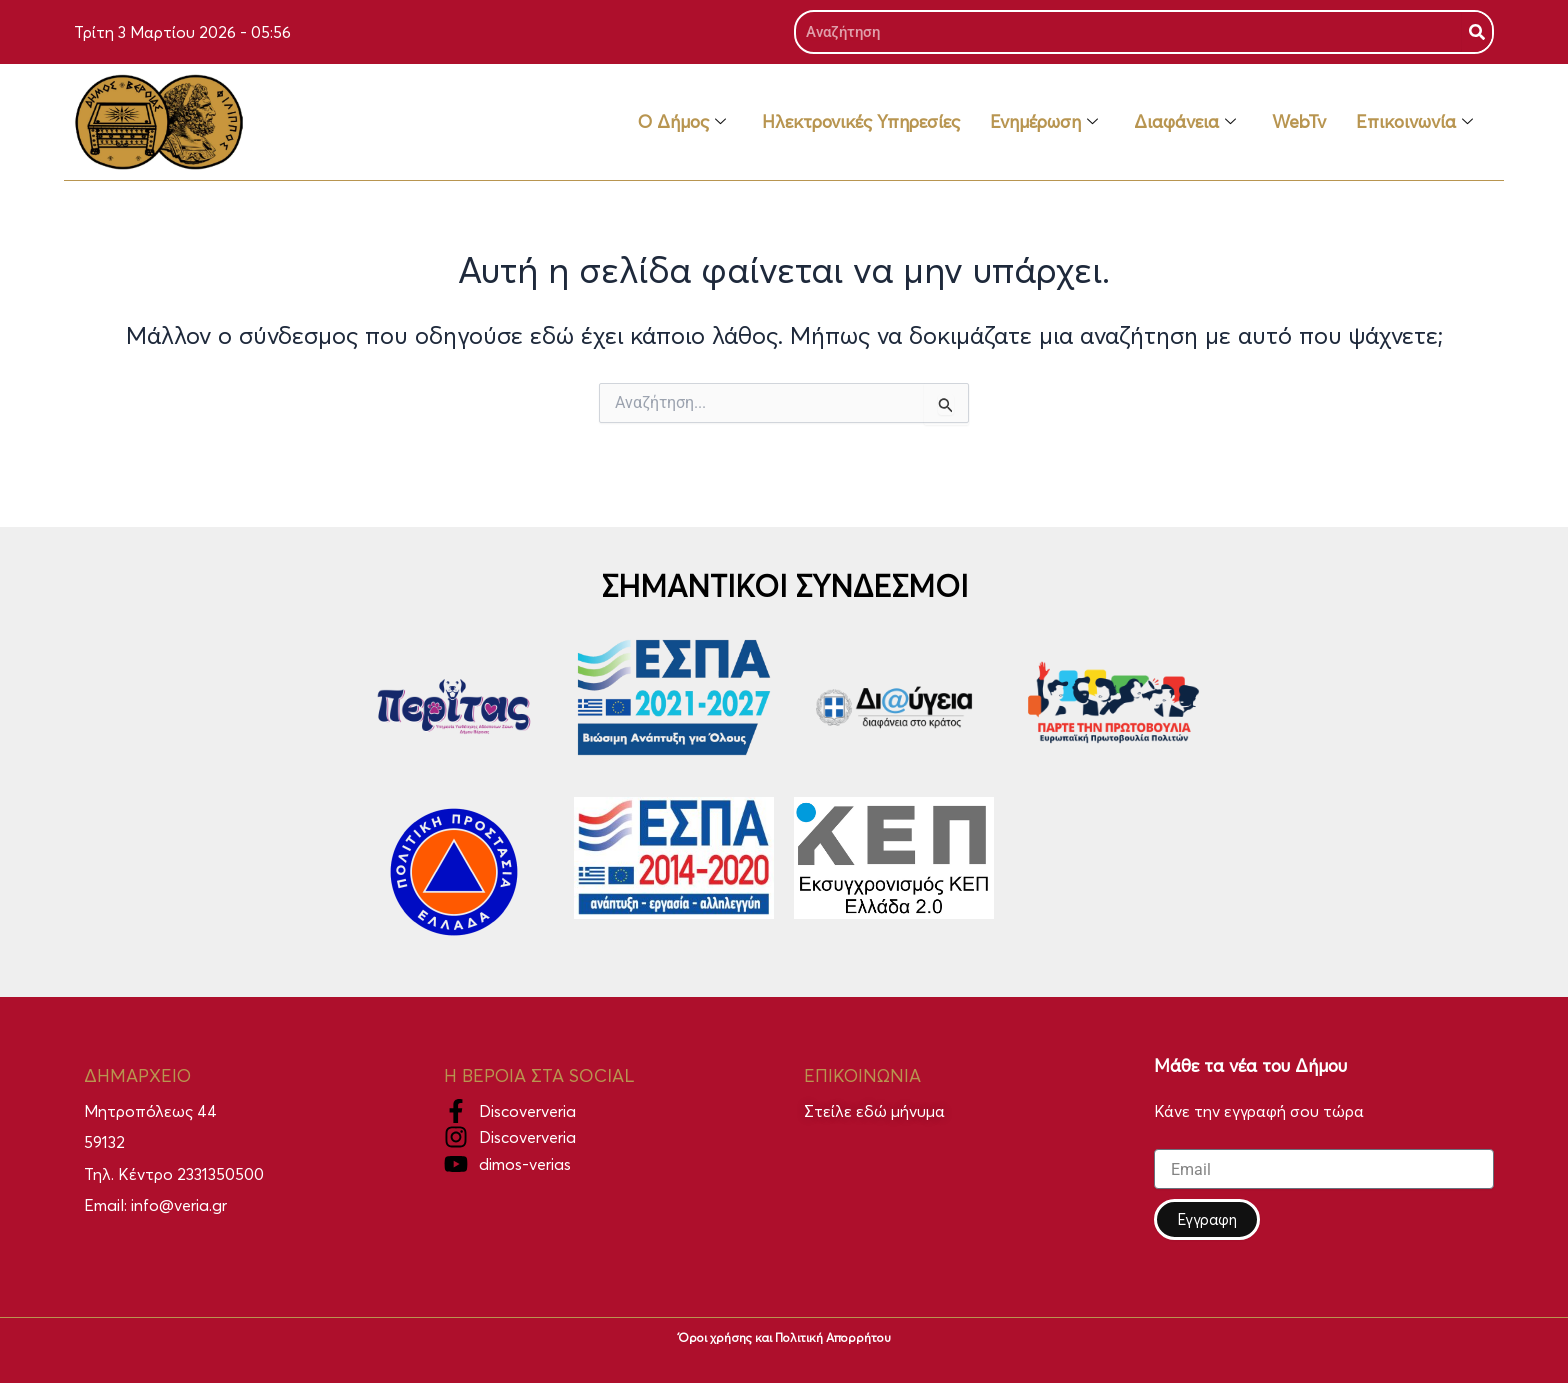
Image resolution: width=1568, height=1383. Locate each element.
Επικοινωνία (1414, 121)
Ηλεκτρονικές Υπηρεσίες (861, 121)
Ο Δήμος (682, 121)
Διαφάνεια (1185, 121)
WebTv (1299, 121)
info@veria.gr (179, 1205)
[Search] (1477, 32)
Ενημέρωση (1044, 121)
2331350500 (220, 1174)
